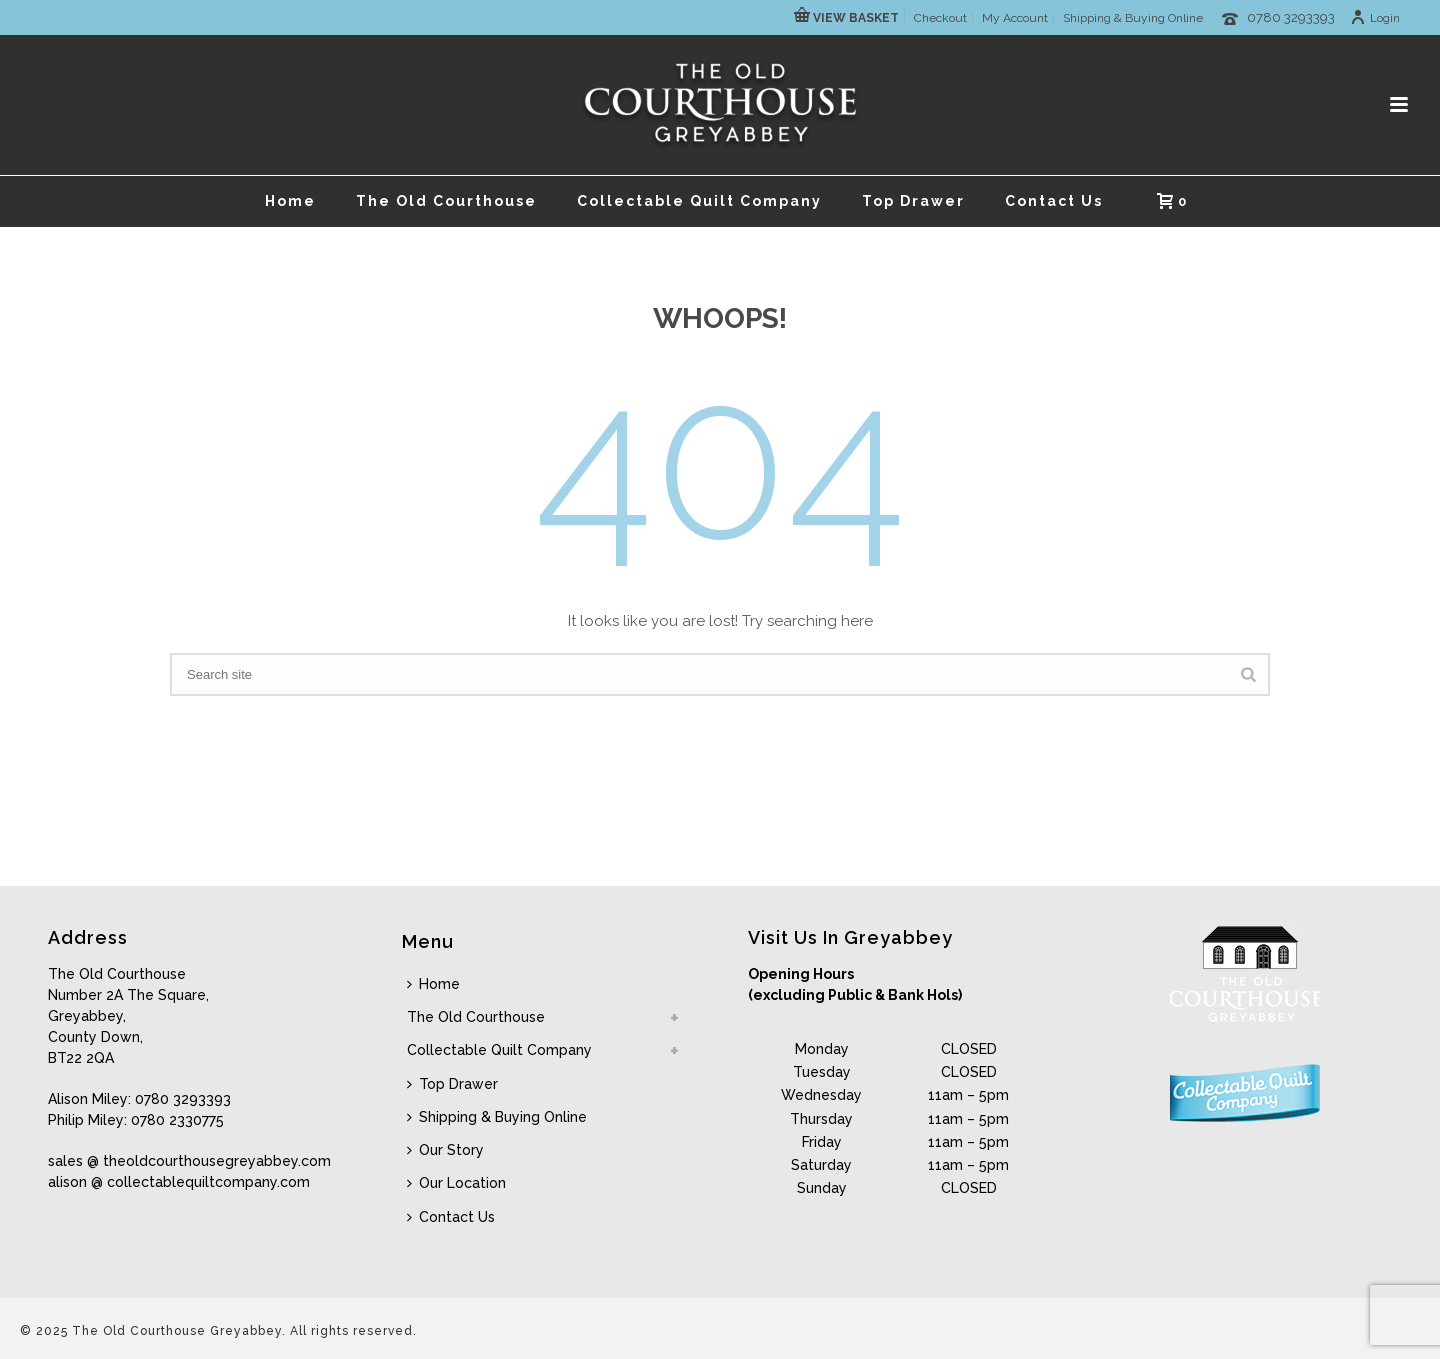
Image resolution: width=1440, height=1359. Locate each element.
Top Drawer (913, 201)
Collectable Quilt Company (699, 201)
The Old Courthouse (446, 201)
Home (290, 201)
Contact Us (1054, 201)
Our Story (445, 1150)
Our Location (456, 1183)
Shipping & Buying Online (497, 1117)
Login (1375, 18)
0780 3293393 (1291, 17)
